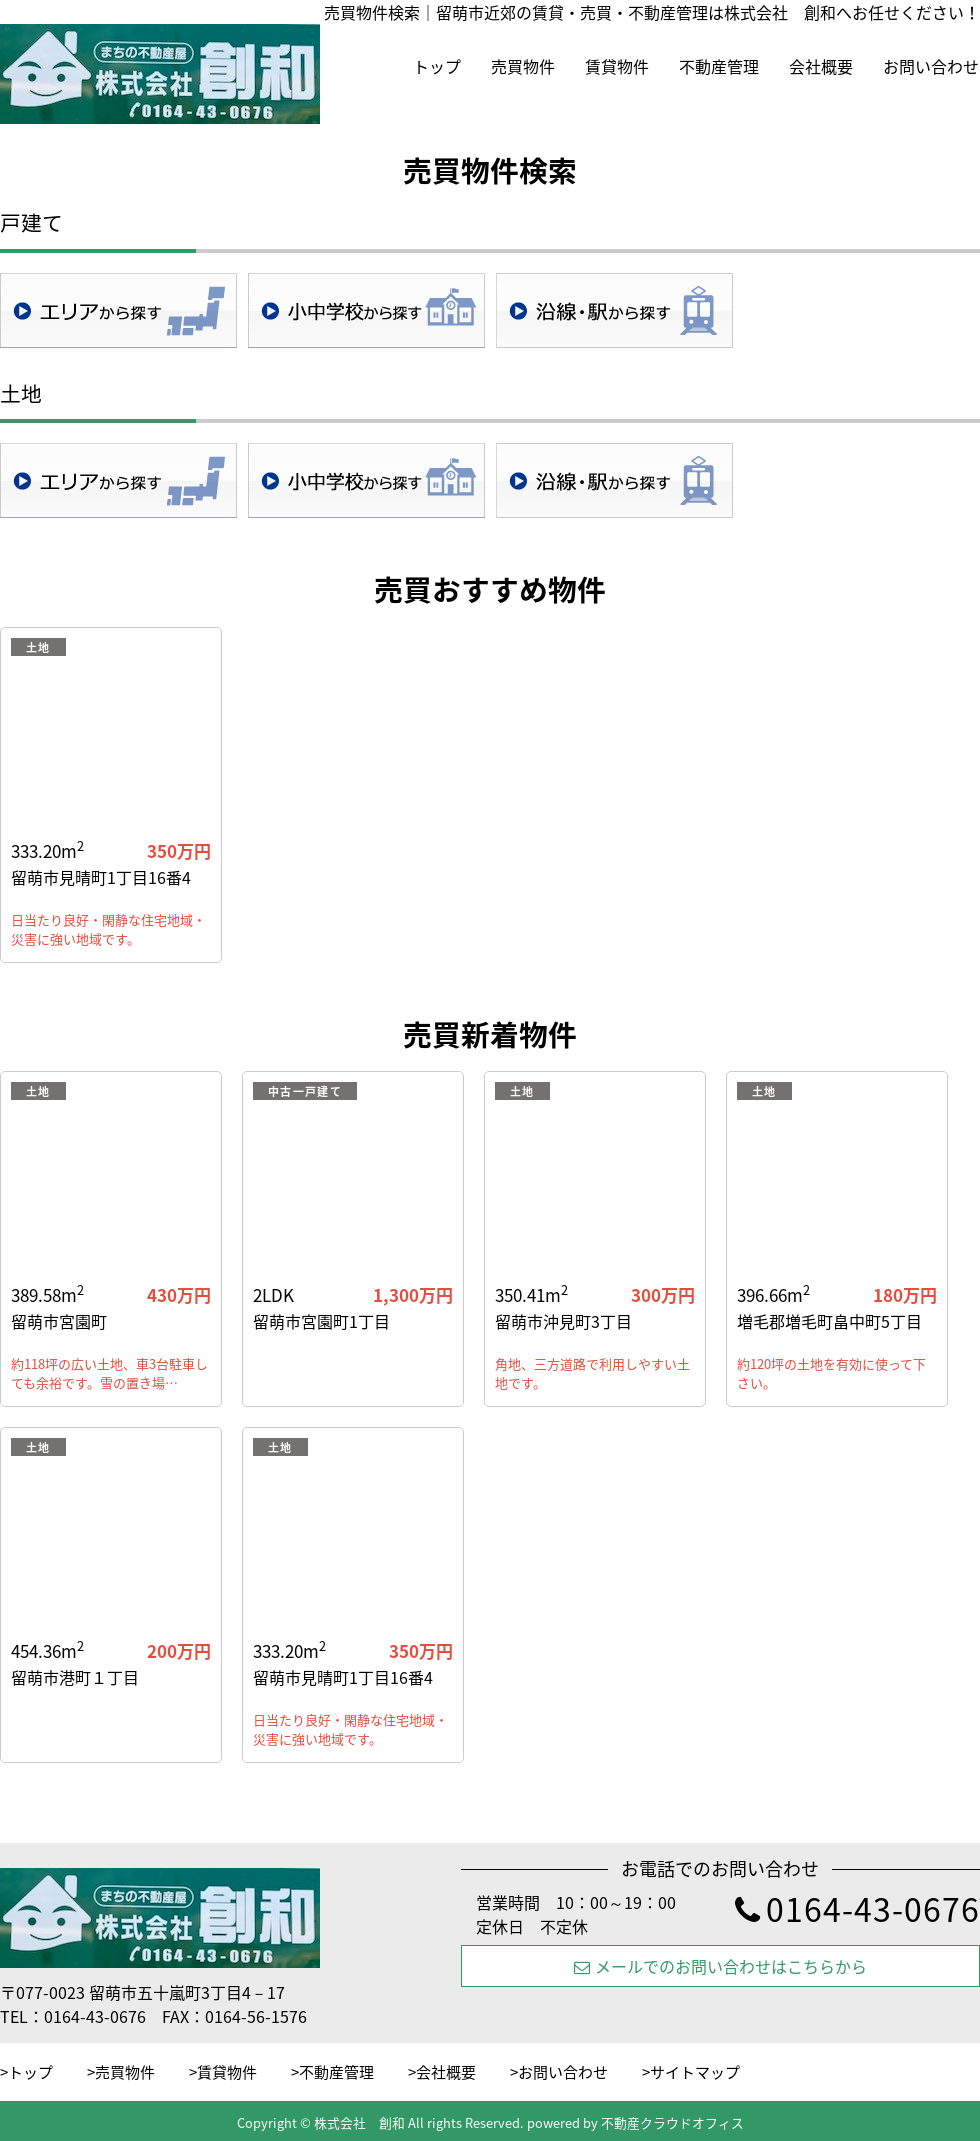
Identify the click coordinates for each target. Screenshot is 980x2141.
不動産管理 (719, 66)
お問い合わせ (931, 66)
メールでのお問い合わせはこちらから (720, 1966)
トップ (437, 66)
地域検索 (118, 310)
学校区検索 (366, 310)
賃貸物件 (617, 66)
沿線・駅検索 (614, 310)
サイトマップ (695, 2072)
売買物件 (523, 66)
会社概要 (821, 66)
